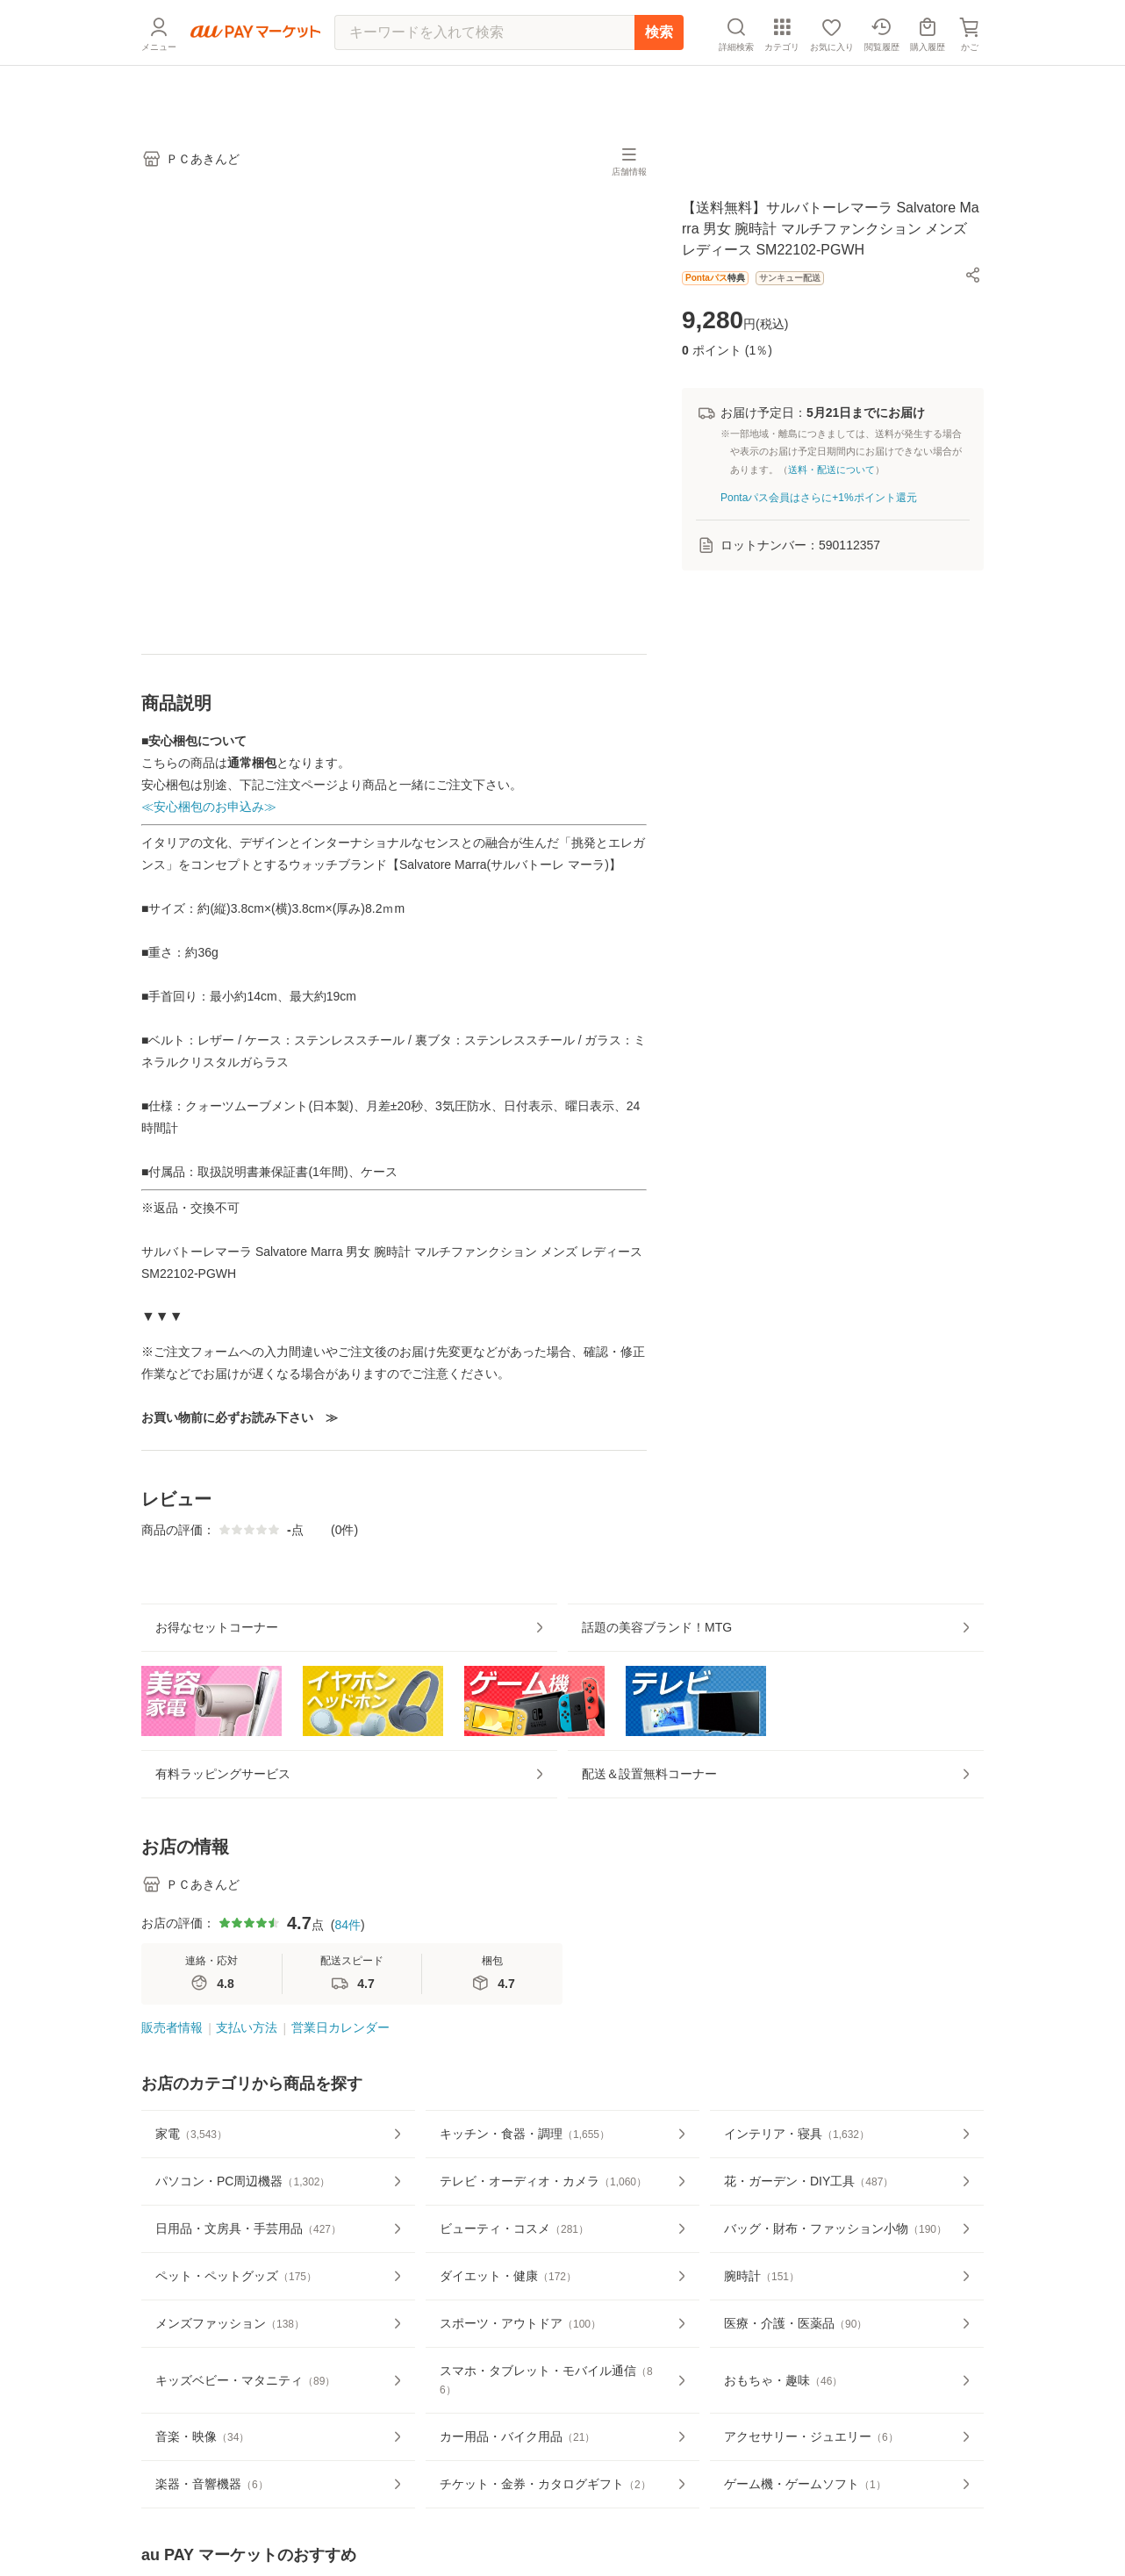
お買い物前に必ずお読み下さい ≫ (239, 1429)
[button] (973, 286)
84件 (347, 1989)
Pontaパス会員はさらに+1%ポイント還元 (818, 508)
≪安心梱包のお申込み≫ (208, 818)
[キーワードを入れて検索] (484, 74)
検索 (659, 74)
